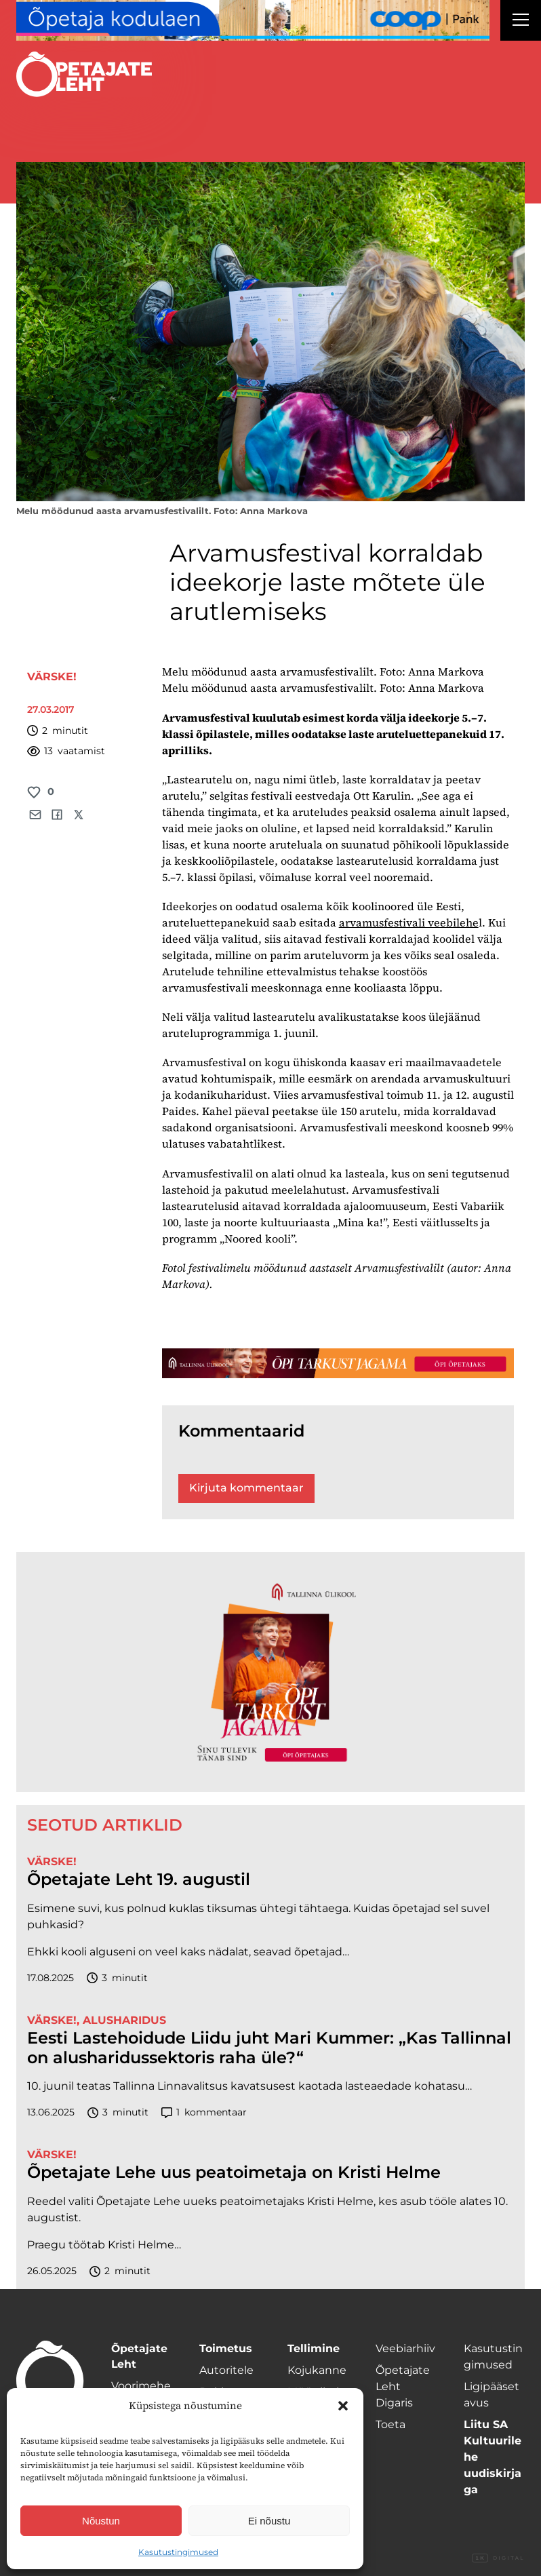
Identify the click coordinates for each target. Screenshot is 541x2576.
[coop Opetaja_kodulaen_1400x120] (252, 20)
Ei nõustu (269, 2520)
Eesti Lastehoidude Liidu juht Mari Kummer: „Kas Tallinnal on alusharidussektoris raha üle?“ (269, 2048)
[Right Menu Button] (521, 22)
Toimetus (225, 2348)
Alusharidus (124, 2020)
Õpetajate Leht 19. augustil (138, 1879)
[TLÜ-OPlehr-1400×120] (338, 1363)
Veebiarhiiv (405, 2348)
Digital (498, 2558)
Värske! (52, 676)
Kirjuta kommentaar (246, 1487)
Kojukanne (316, 2370)
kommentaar (204, 2112)
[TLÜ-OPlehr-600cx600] (270, 1672)
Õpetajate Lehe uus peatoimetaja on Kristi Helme (234, 2172)
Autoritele (226, 2370)
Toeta (390, 2424)
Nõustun (101, 2520)
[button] (343, 2406)
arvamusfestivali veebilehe (409, 922)
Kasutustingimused (178, 2552)
